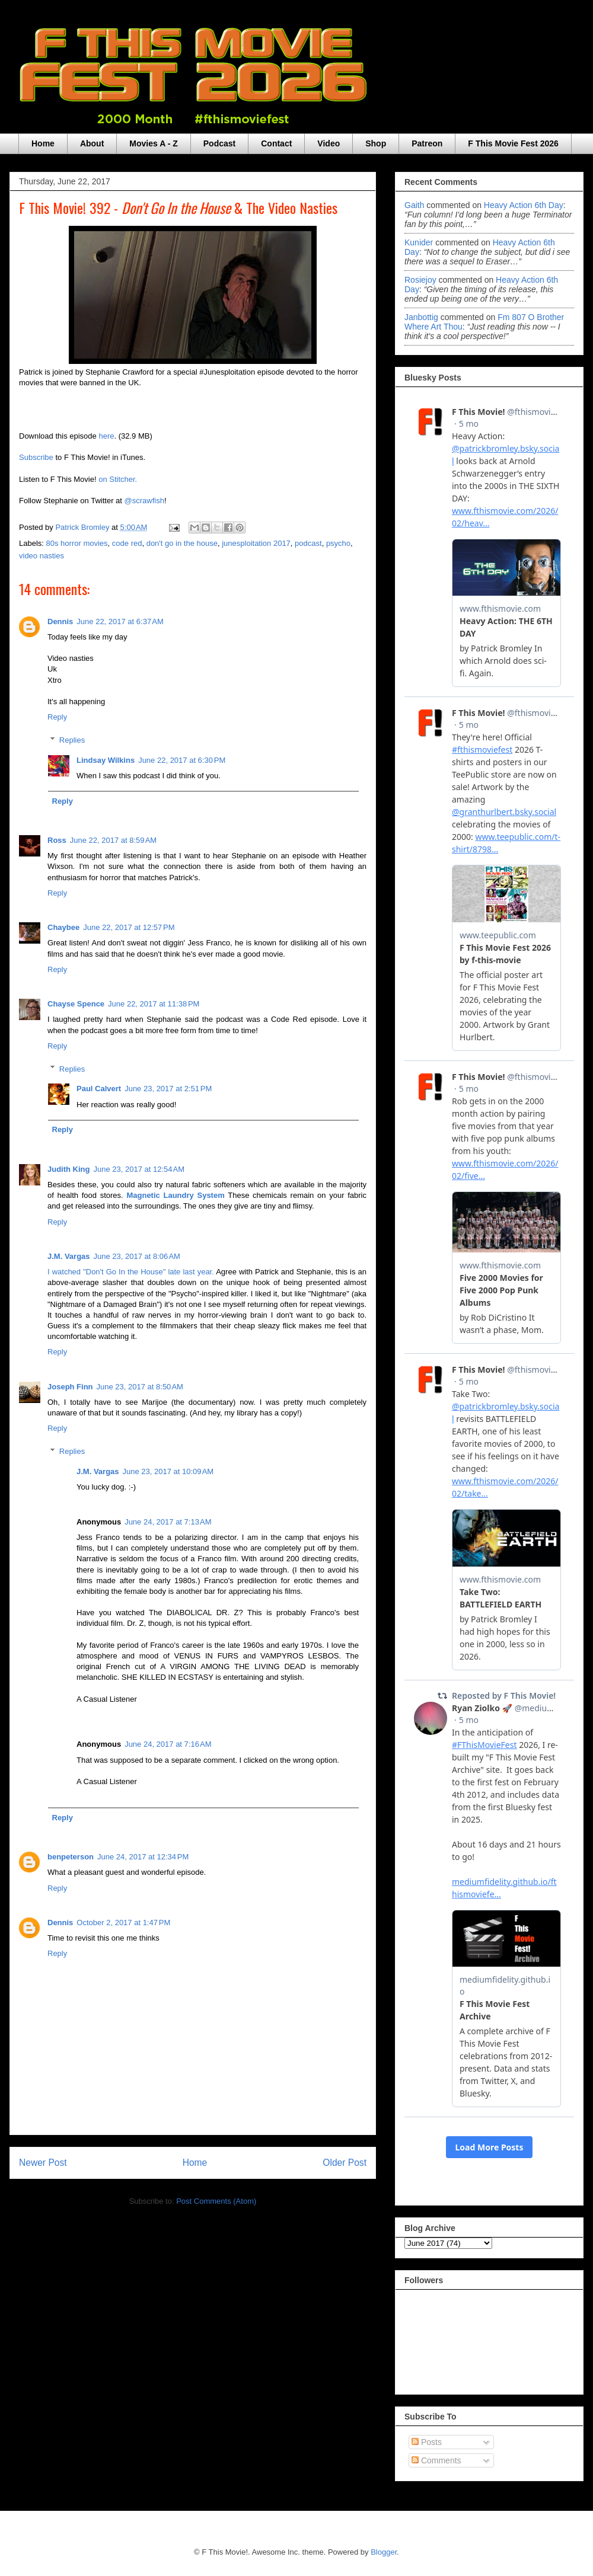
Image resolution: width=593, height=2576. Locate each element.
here (106, 436)
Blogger (384, 2552)
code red (127, 543)
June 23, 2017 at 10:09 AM (168, 1471)
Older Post (344, 2163)
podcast (308, 543)
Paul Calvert (98, 1088)
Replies (72, 740)
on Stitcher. (117, 479)
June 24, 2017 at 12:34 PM (143, 1856)
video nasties (41, 555)
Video (328, 143)
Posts (427, 2442)
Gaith (414, 205)
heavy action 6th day (523, 205)
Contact (276, 143)
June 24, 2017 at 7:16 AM (168, 1744)
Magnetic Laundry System (175, 1195)
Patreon (427, 143)
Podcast (219, 143)
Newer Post (43, 2163)
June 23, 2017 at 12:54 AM (139, 1169)
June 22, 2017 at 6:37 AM (119, 621)
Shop (375, 143)
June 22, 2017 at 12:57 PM (128, 927)
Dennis (60, 621)
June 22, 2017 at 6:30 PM (181, 760)
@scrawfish (144, 500)
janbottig (421, 317)
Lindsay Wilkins (105, 760)
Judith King (68, 1169)
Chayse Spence (75, 1003)
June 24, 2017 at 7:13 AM (168, 1521)
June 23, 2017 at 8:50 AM (140, 1386)
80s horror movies (77, 543)
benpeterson (70, 1856)
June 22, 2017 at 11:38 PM (153, 1003)
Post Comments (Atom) (216, 2201)
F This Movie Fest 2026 (513, 143)
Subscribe (36, 457)
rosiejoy (420, 280)
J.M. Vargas (68, 1256)
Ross (56, 840)
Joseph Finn (70, 1386)
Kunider (418, 242)
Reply (57, 716)
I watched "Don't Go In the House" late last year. (130, 1271)
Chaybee (63, 927)
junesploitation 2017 (256, 543)
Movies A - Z (153, 143)
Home (43, 143)
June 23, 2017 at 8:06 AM (137, 1256)
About (92, 143)
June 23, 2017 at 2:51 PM (168, 1088)
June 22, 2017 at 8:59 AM (113, 840)
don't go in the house (182, 543)
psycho (338, 543)
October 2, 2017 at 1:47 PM (123, 1922)
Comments (436, 2460)
